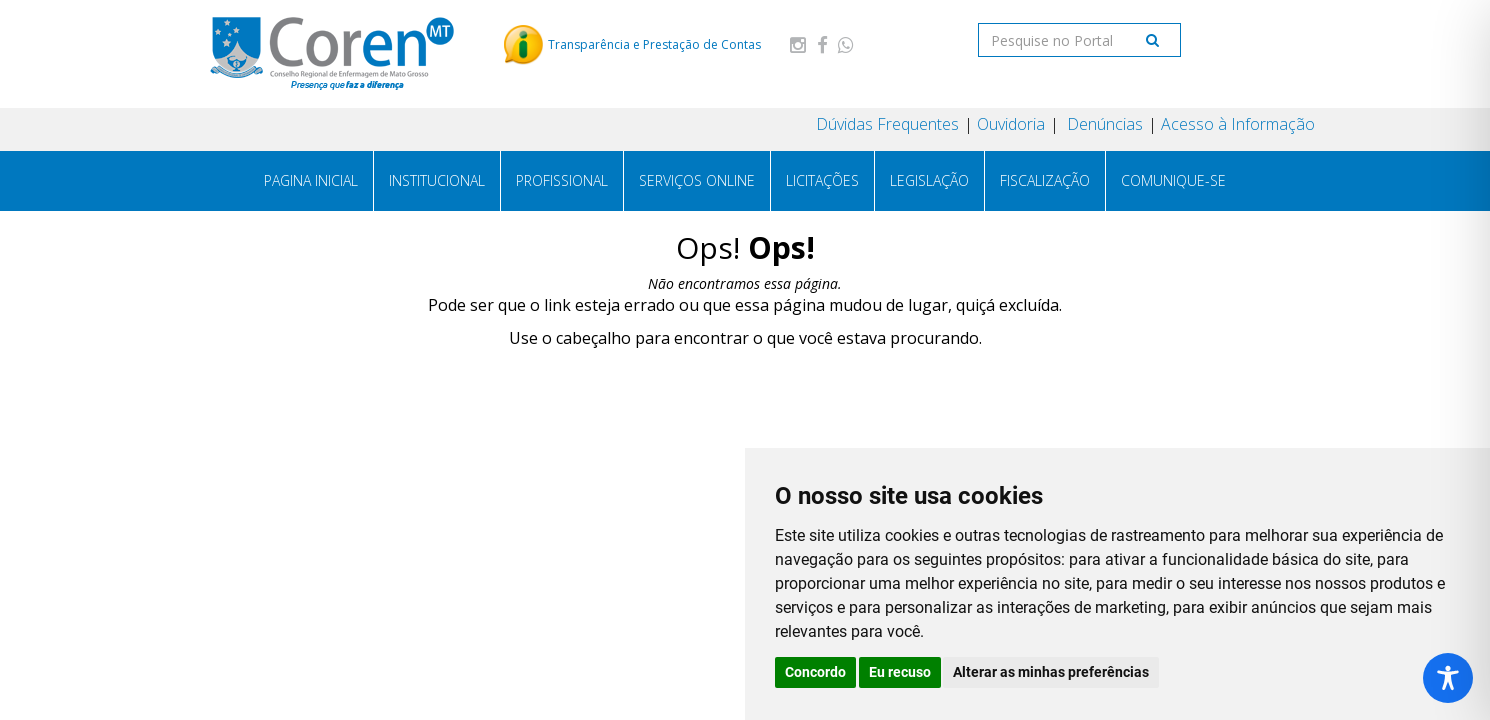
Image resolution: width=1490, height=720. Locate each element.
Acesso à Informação (1238, 124)
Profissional (562, 180)
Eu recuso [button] (900, 672)
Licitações (822, 180)
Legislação (929, 180)
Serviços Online (697, 180)
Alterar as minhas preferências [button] (1051, 672)
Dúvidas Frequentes (887, 124)
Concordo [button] (815, 672)
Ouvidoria (1011, 124)
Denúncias (1103, 124)
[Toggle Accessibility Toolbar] (1448, 678)
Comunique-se (1173, 180)
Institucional (437, 180)
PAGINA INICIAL (311, 180)
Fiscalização (1045, 180)
